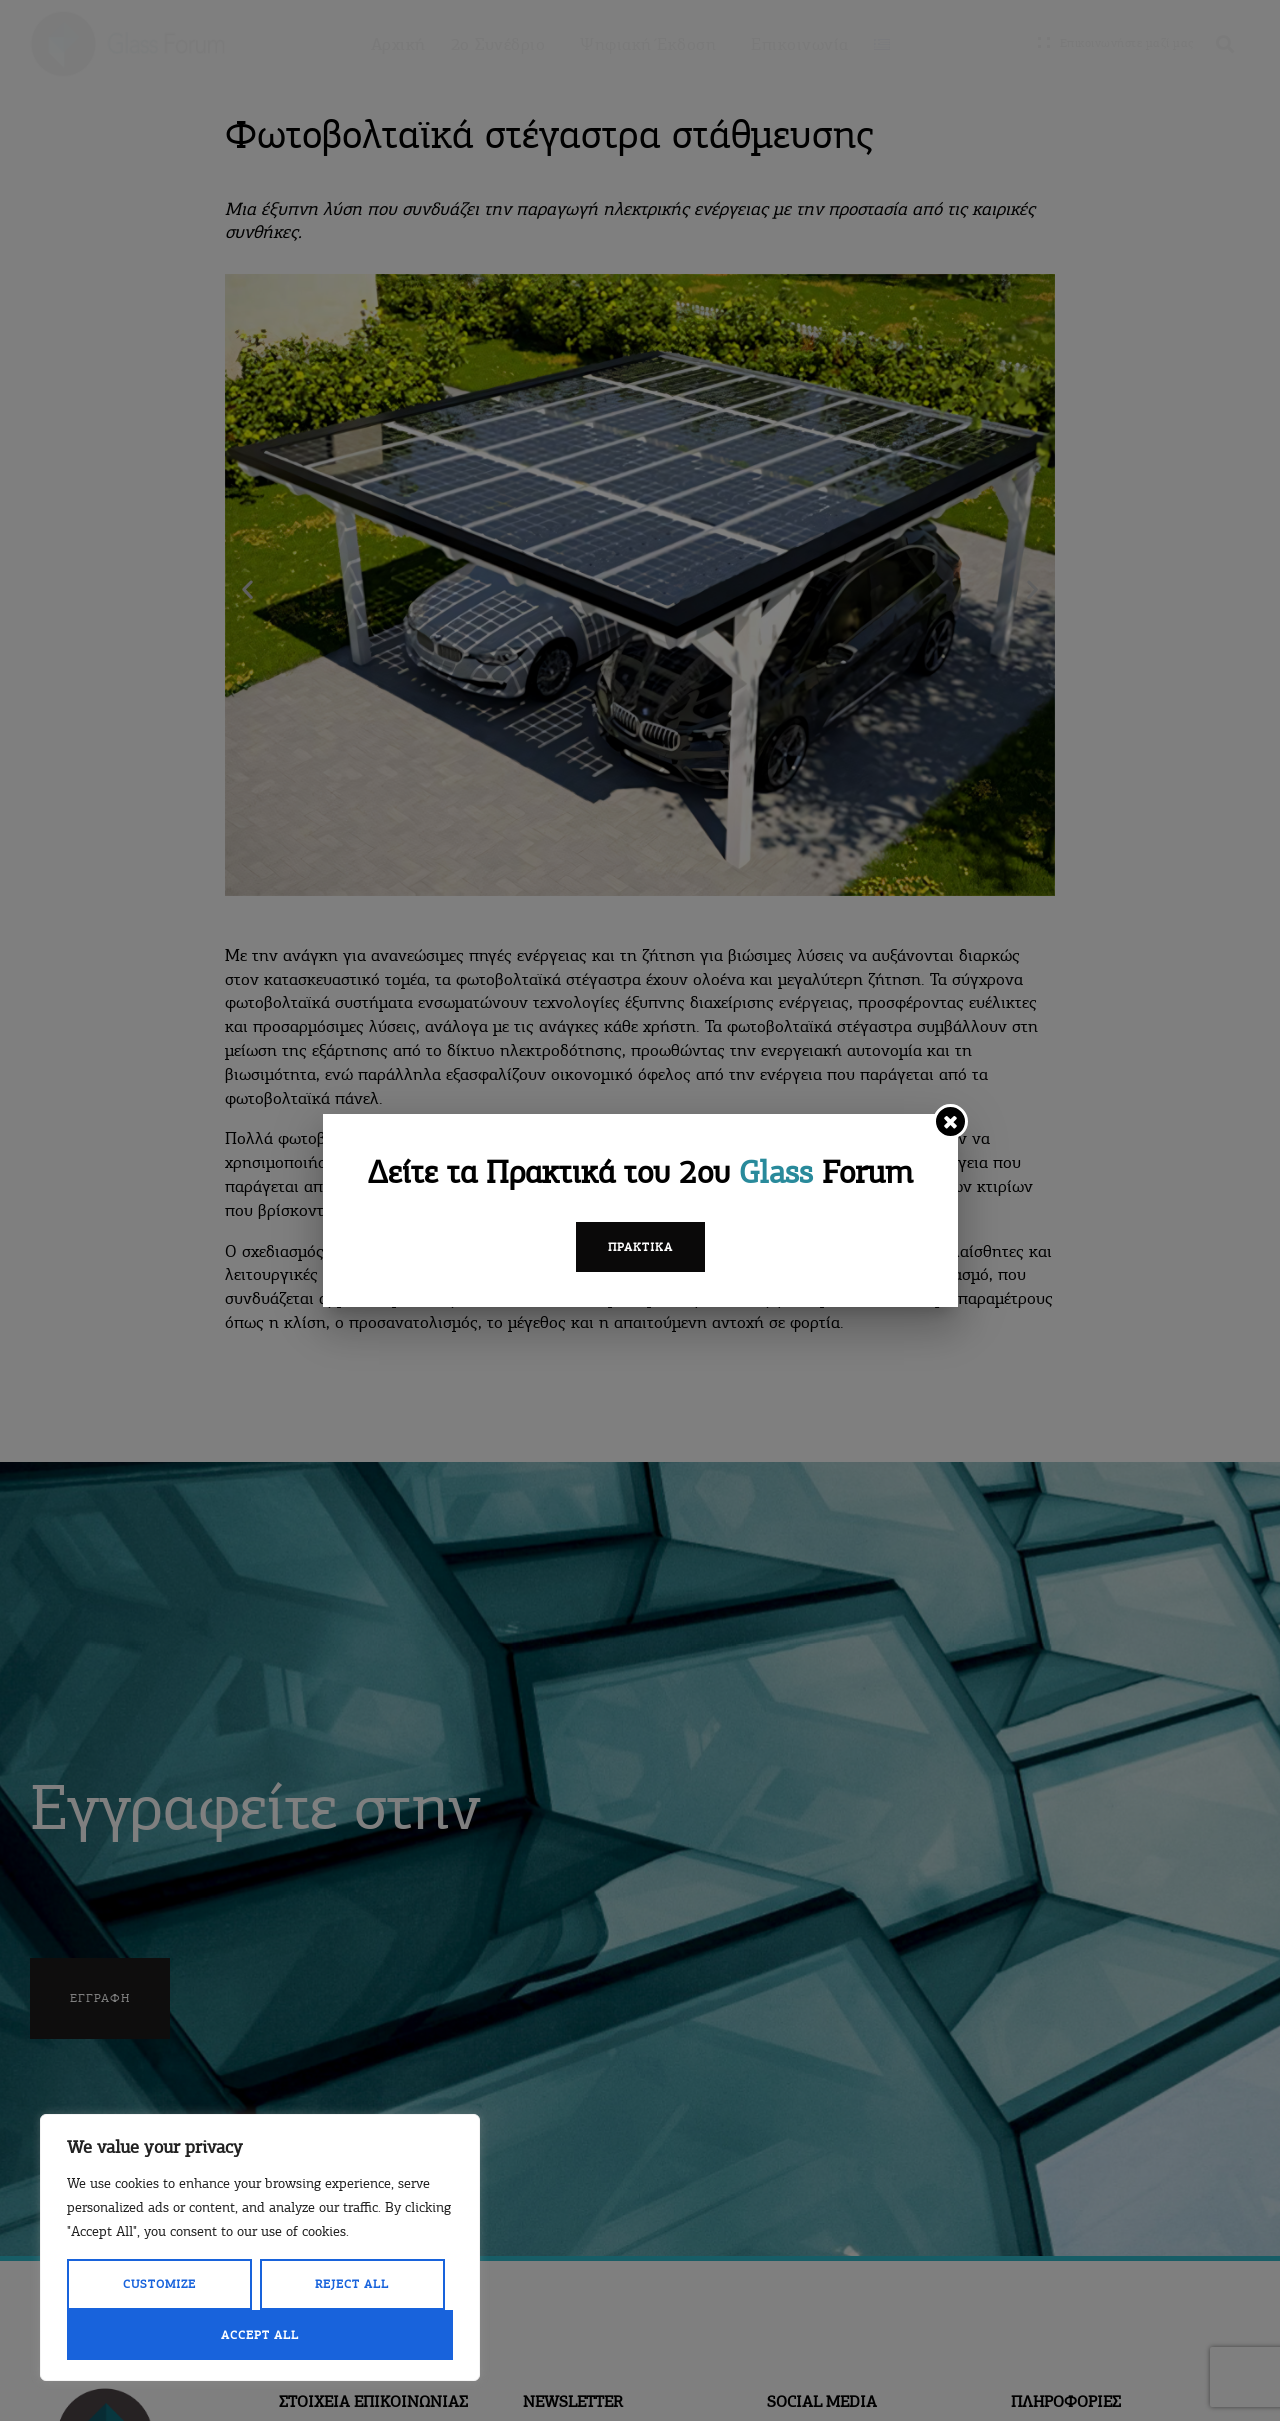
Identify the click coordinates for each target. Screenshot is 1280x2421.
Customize (159, 2284)
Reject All (352, 2284)
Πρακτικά (640, 1247)
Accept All (260, 2335)
